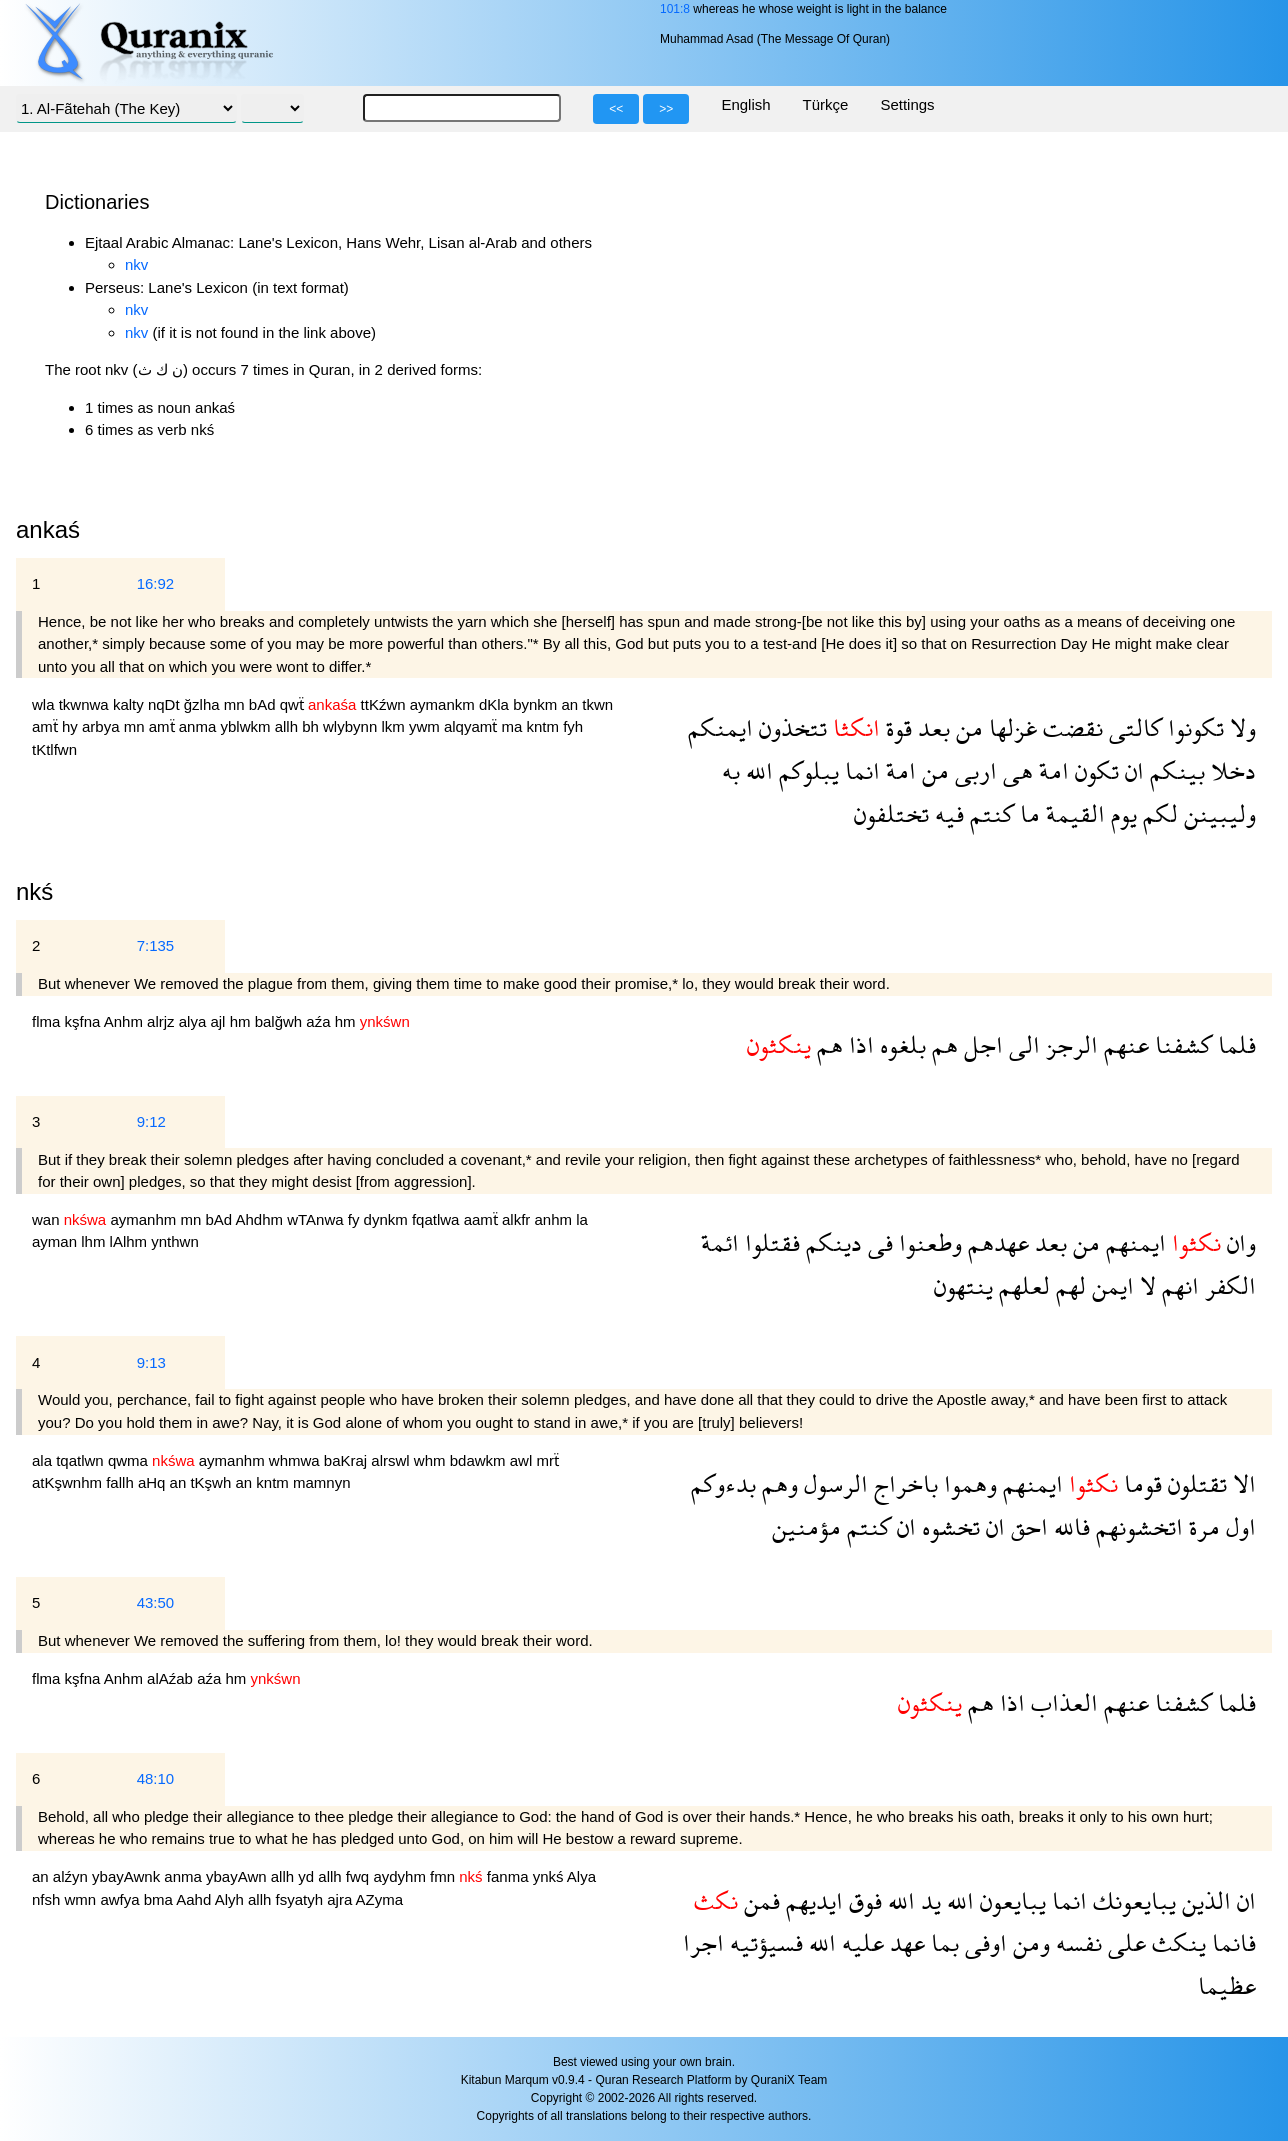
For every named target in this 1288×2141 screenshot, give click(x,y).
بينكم (1174, 770)
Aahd (195, 1899)
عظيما (1227, 1985)
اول (1238, 1526)
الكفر (1227, 1285)
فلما (1234, 1044)
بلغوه (900, 1044)
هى (1015, 770)
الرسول (833, 1483)
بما (942, 1942)
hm (242, 1021)
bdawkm (480, 1460)
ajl (219, 1021)
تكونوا (1193, 727)
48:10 (156, 1778)
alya (195, 1021)
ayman (56, 1241)
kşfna (84, 1021)
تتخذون (790, 727)
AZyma (380, 1899)
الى (1021, 1044)
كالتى (1132, 727)
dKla (496, 704)
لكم (1157, 813)
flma (48, 1021)
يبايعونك (1131, 1900)
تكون (1094, 770)
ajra (341, 1899)
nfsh (48, 1899)
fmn (444, 1876)
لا (1145, 1285)
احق (1026, 1526)
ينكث (1176, 1942)
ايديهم (811, 1900)
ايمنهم (1133, 1242)
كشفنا (1180, 1044)
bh (312, 726)
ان (1131, 770)
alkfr (518, 1219)
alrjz (163, 1021)
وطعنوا (927, 1242)
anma (200, 726)
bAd (264, 704)
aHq (154, 1482)
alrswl (392, 1460)
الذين (1203, 1900)
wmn (83, 1899)
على (1124, 1942)
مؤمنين (806, 1526)
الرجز (1069, 1044)
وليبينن (1217, 813)
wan (48, 1219)
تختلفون (891, 813)
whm (432, 1460)
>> (666, 109)
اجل (980, 1044)
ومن (1028, 1942)
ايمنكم (720, 727)
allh (289, 726)
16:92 (156, 583)
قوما (1140, 1483)
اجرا (703, 1942)
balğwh (281, 1021)
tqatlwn (82, 1460)
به (731, 770)
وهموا (967, 1483)
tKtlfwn (54, 749)
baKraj (348, 1460)
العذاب (1061, 1702)
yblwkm (247, 726)
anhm (556, 1219)
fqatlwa (438, 1219)
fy (356, 1219)
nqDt (166, 704)
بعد (931, 727)
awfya (121, 1899)
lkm (395, 726)
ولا (1240, 727)
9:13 (151, 1362)
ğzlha (204, 704)
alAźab (172, 1678)
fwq (360, 1876)
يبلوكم (806, 770)
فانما (1231, 1942)
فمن (759, 1900)
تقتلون (1194, 1483)
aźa (320, 1021)
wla (45, 704)
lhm (95, 1241)
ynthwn (175, 1241)
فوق (862, 1900)
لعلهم (1021, 1285)
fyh (573, 726)
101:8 (675, 9)
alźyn (72, 1876)
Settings (907, 104)
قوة (896, 727)
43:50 (156, 1602)
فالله (1069, 1526)
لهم (1068, 1285)
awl (523, 1460)
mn (236, 704)
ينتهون (963, 1285)
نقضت (1070, 727)
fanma (510, 1876)
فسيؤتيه (763, 1942)
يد (928, 1900)
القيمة (1072, 813)
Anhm (125, 1021)
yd (308, 1876)
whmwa (296, 1460)
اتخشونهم (1136, 1526)
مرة (1201, 1526)
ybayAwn (238, 1876)
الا (1241, 1483)
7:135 (156, 945)
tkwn (597, 704)
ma (513, 726)
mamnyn (322, 1482)
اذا (858, 1044)
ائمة (720, 1242)
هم (942, 1044)
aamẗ (483, 1219)
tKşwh (212, 1482)
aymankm (444, 704)
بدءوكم (723, 1483)
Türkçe (826, 104)
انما (859, 770)
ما (1027, 813)
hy (72, 726)
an (571, 704)
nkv (136, 264)
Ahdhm (261, 1219)
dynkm (388, 1219)
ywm (426, 726)
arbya (103, 726)
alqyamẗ (473, 726)
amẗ (47, 726)
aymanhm (145, 1219)
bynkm (537, 704)
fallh (122, 1482)
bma (160, 1899)
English (745, 104)
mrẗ (547, 1460)
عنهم (1123, 1044)
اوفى (983, 1942)
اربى (973, 770)
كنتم (989, 813)
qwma (130, 1460)
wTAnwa (317, 1219)
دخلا (1230, 770)
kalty (130, 704)
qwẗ (294, 704)
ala (44, 1460)
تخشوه (948, 1526)
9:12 (151, 1121)
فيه (946, 813)
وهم (777, 1483)
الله (756, 770)
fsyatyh (302, 1899)
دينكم (831, 1242)
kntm (544, 726)
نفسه (1076, 1942)
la (582, 1219)
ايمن (1110, 1285)
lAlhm (131, 1241)
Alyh (231, 1899)
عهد (904, 1942)
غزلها (1010, 727)
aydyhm (401, 1876)
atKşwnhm (69, 1482)
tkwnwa (86, 704)
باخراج (903, 1483)
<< (616, 109)
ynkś (550, 1876)
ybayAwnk (128, 1876)
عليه (860, 1942)
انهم (1177, 1285)
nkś (34, 891)
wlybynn (352, 726)
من (966, 727)
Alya (581, 1876)
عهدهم (995, 1242)
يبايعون (1010, 1900)
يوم (1121, 813)
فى (877, 1242)
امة (1051, 770)
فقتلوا (769, 1242)
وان (1238, 1242)
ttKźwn (385, 704)
